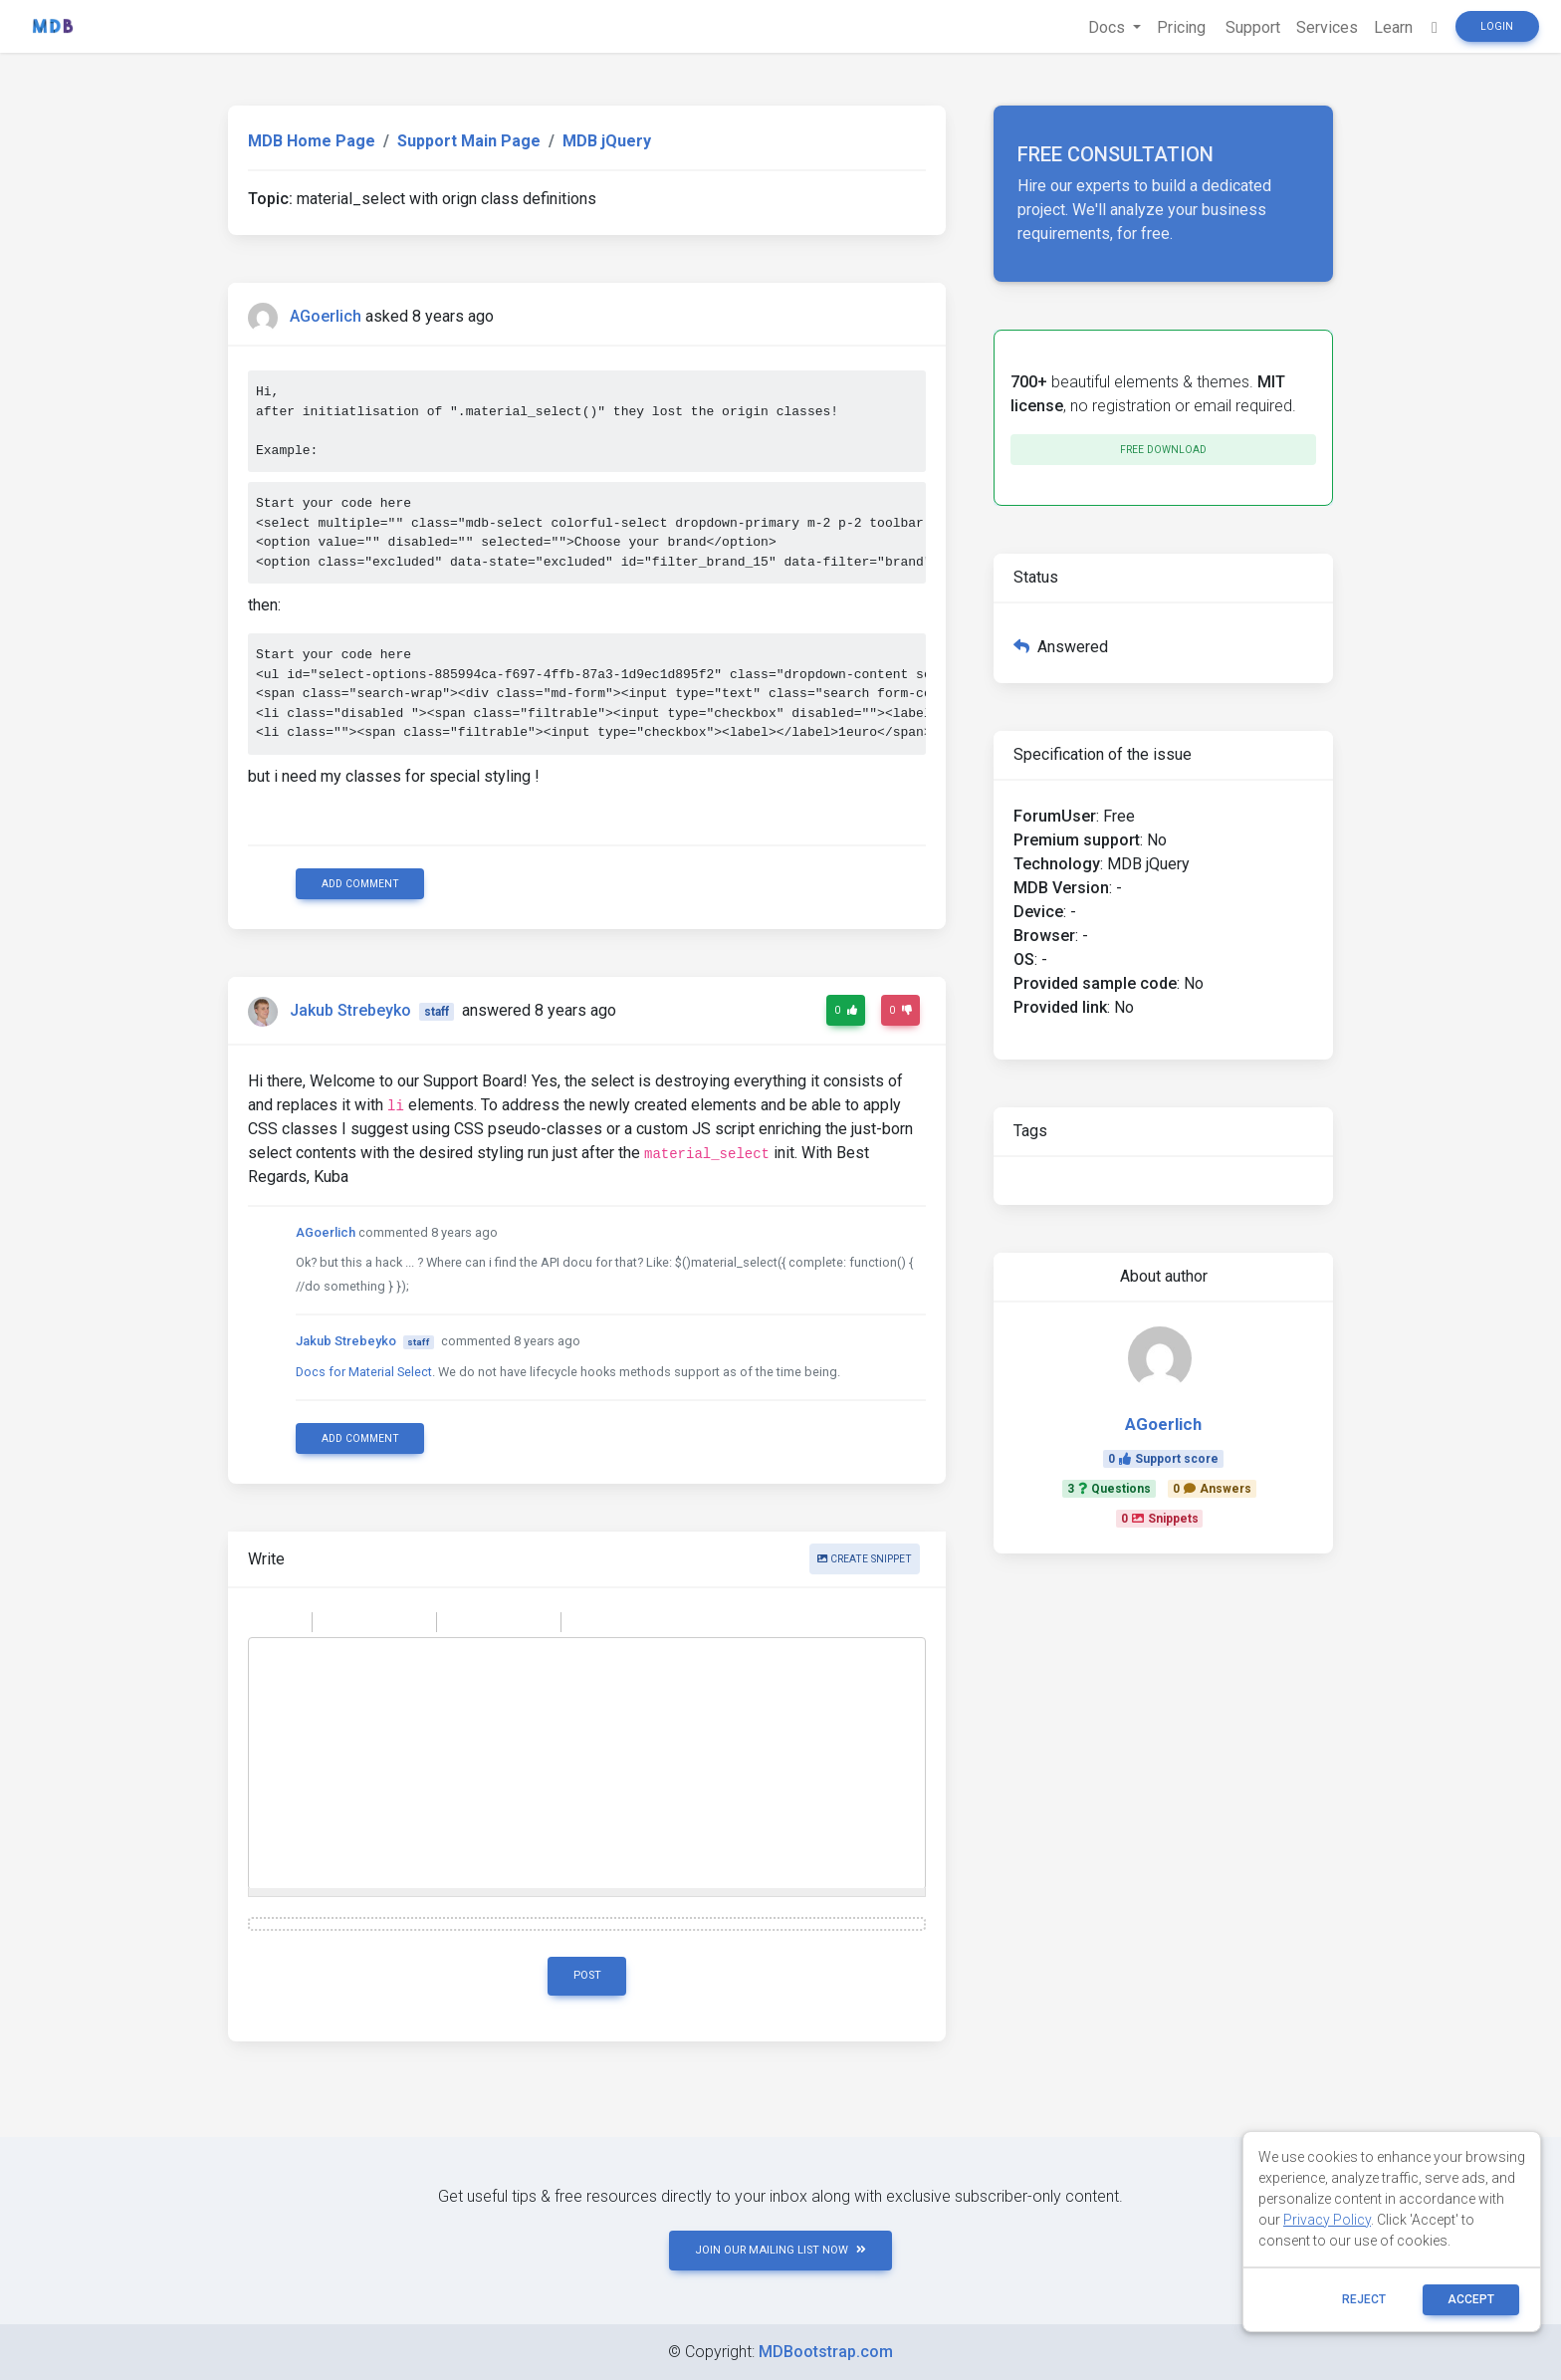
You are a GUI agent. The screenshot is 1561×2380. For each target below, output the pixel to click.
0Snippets (1160, 1519)
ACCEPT (1471, 2299)
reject (1364, 2299)
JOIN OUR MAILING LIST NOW (780, 2250)
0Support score (1163, 1459)
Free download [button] (1163, 449)
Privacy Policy (1327, 2220)
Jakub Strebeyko (350, 1010)
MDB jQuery (606, 140)
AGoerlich (325, 316)
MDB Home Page (311, 140)
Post (587, 1975)
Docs (1108, 27)
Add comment (360, 883)
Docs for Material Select (364, 1371)
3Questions (1109, 1489)
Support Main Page (469, 140)
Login (1496, 26)
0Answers (1212, 1489)
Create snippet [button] (864, 1558)
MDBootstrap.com (826, 2351)
